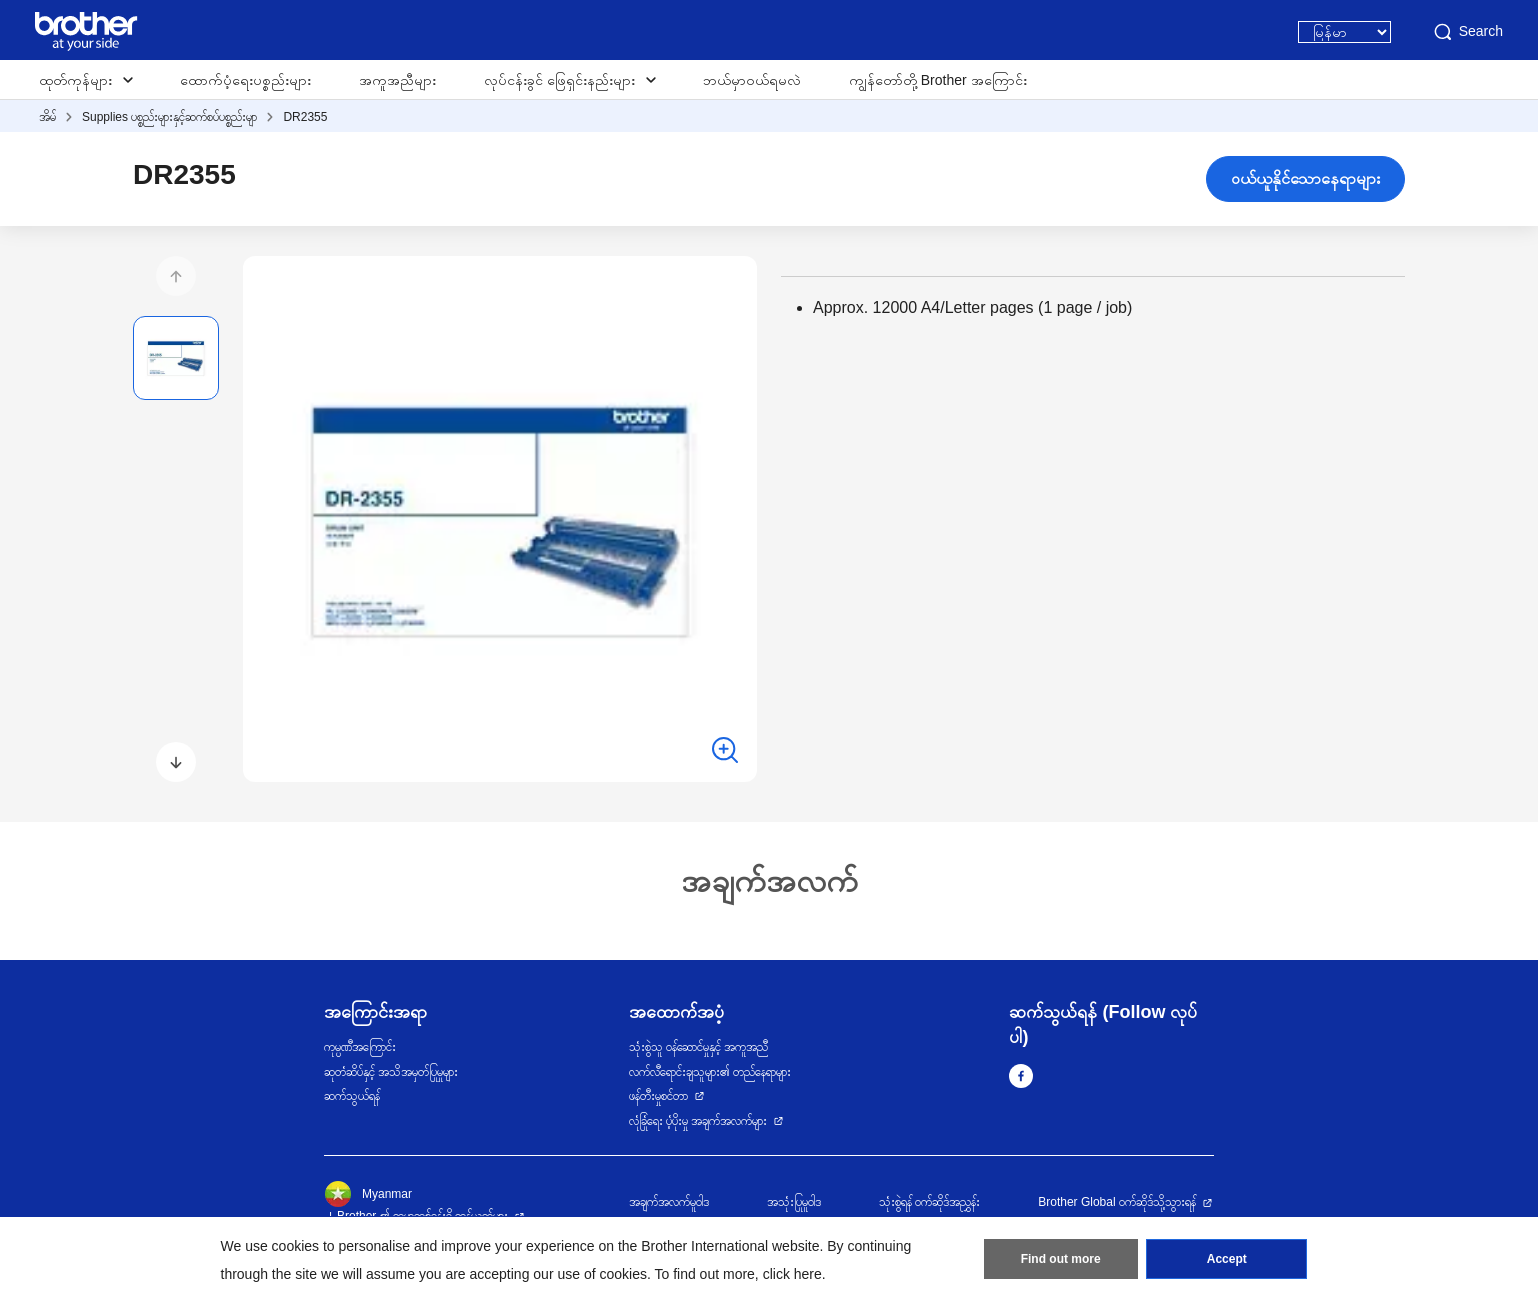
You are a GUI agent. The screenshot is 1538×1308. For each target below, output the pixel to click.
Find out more (1061, 1259)
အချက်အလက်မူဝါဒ (669, 1202)
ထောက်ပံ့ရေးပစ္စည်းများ (245, 80)
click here (792, 1274)
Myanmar (368, 1194)
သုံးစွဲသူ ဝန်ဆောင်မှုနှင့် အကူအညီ (699, 1047)
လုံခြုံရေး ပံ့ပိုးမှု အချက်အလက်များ (698, 1121)
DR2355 (305, 117)
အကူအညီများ (397, 80)
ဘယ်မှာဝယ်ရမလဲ (752, 80)
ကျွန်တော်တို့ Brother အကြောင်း (938, 80)
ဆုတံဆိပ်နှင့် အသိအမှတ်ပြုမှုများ (391, 1072)
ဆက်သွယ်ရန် (352, 1096)
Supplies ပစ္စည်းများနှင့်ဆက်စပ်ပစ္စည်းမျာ (169, 117)
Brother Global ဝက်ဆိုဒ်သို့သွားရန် (1117, 1202)
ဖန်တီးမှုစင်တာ (658, 1096)
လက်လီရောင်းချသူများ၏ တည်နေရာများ (710, 1072)
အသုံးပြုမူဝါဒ (794, 1202)
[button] (176, 276)
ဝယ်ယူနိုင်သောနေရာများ (1305, 178)
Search (1467, 32)
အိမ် (47, 117)
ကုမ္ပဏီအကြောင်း (360, 1047)
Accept (1227, 1259)
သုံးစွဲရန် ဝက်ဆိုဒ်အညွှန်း (929, 1202)
